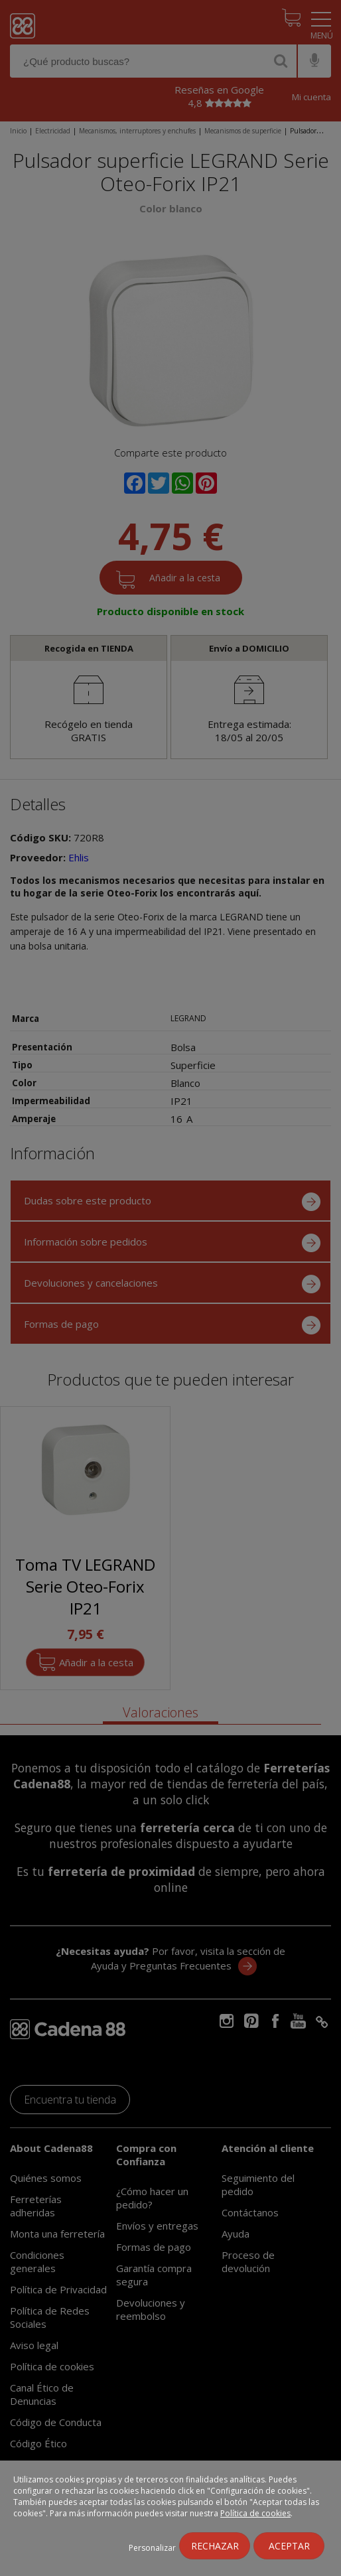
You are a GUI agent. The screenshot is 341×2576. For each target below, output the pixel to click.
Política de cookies (255, 2513)
